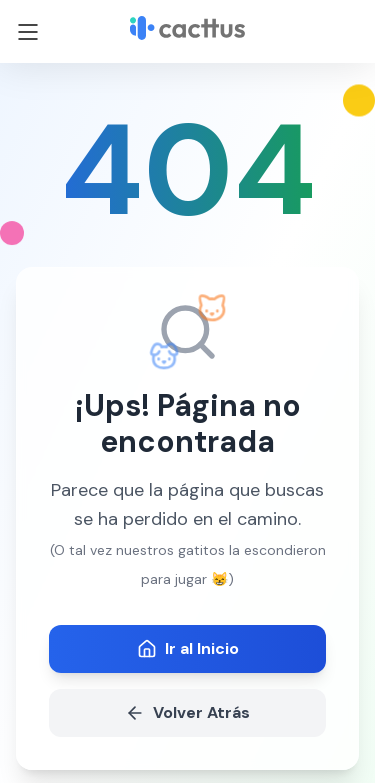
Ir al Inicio (188, 648)
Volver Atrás (187, 712)
